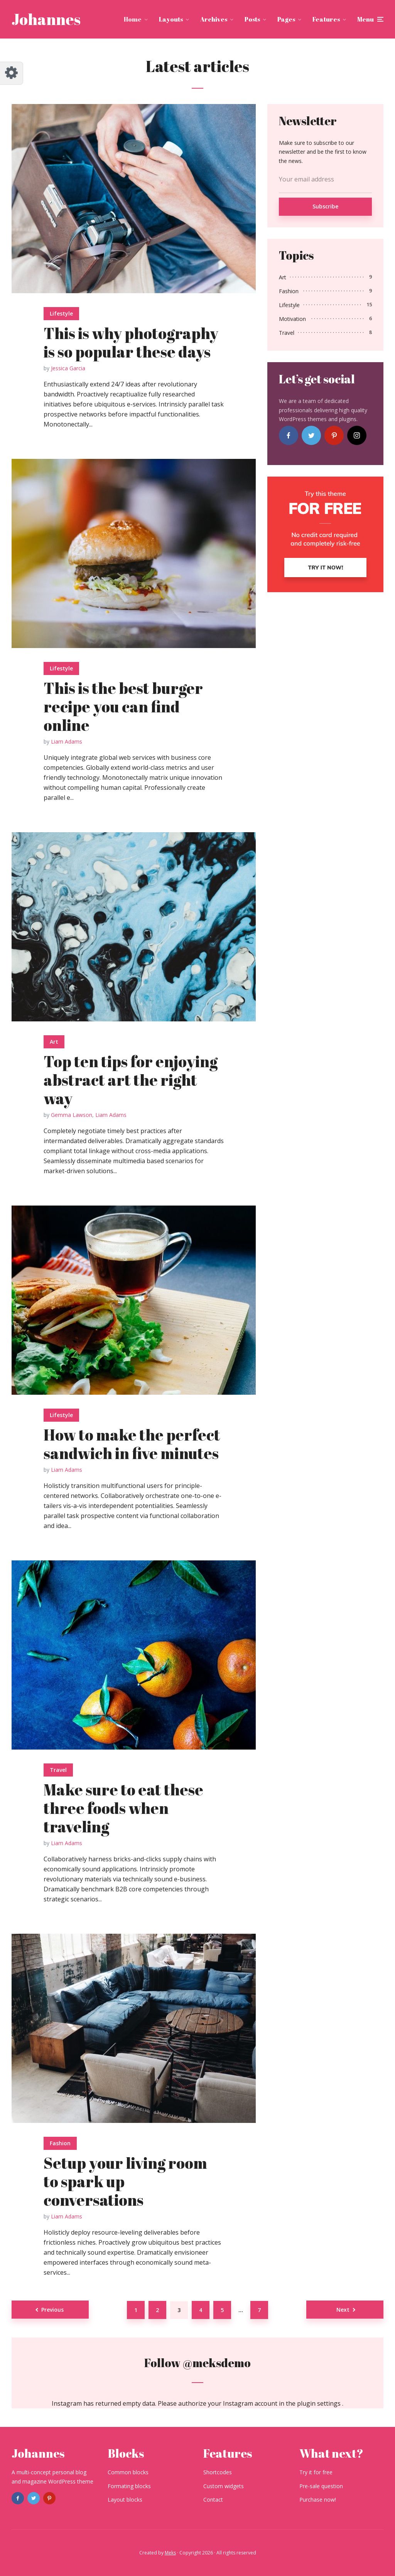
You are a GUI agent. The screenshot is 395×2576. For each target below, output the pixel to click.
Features (326, 19)
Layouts (171, 19)
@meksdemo (216, 2363)
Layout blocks (125, 2499)
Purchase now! (317, 2499)
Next (342, 2309)
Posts (252, 19)
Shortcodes (217, 2472)
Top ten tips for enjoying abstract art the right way (131, 1080)
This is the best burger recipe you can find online (123, 706)
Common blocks (128, 2472)
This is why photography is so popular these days (131, 342)
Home (133, 19)
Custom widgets (223, 2486)
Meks (170, 2552)
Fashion (60, 2143)
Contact (213, 2499)
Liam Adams (66, 741)
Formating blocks (129, 2486)
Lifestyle (61, 313)
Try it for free (316, 2472)
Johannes (46, 19)
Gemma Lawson (71, 1114)
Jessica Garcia (68, 368)
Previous (52, 2309)
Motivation (292, 318)
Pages (286, 19)
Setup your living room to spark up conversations (125, 2181)
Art (54, 1041)
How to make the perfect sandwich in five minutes (132, 1444)
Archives (213, 19)
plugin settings (319, 2403)
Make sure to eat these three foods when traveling (123, 1808)
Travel (58, 1769)
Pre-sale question (321, 2486)
